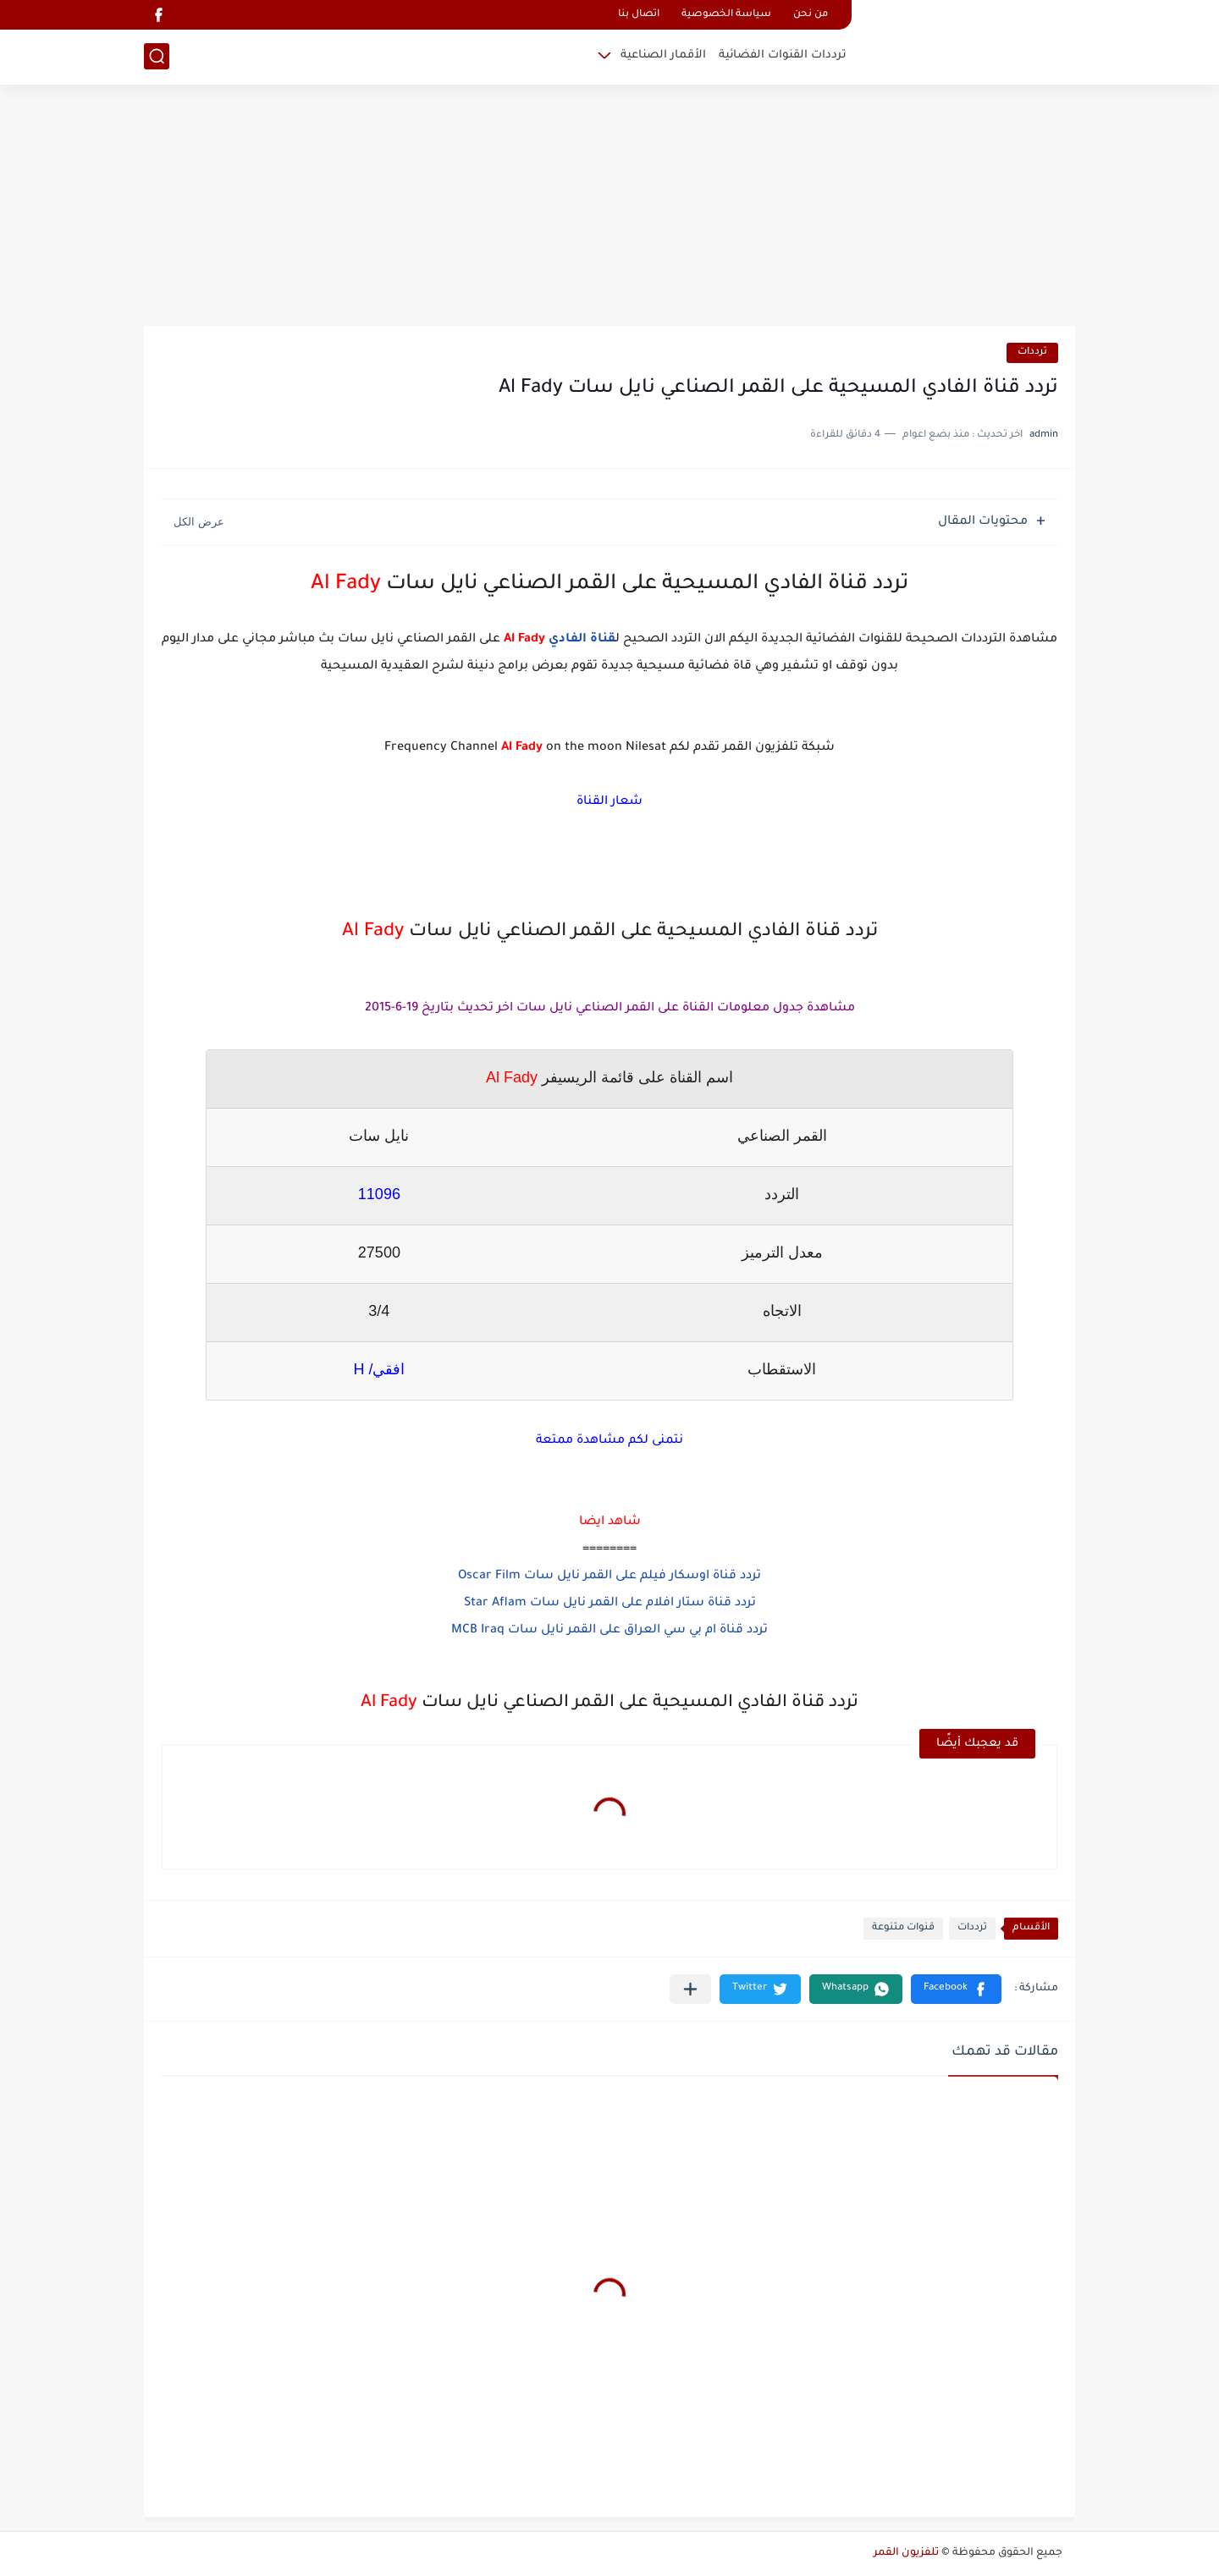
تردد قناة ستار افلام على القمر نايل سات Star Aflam (610, 1603)
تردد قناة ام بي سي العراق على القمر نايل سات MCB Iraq (609, 1631)
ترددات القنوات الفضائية (783, 55)
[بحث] (156, 56)
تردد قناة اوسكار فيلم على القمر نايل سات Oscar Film (609, 1576)
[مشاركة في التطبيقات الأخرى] (690, 1989)
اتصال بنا (638, 14)
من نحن (810, 14)
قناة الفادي (582, 640)
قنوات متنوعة (903, 1928)
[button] (956, 1989)
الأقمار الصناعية (663, 55)
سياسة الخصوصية (726, 14)
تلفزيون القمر (906, 2553)
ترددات (1032, 352)
